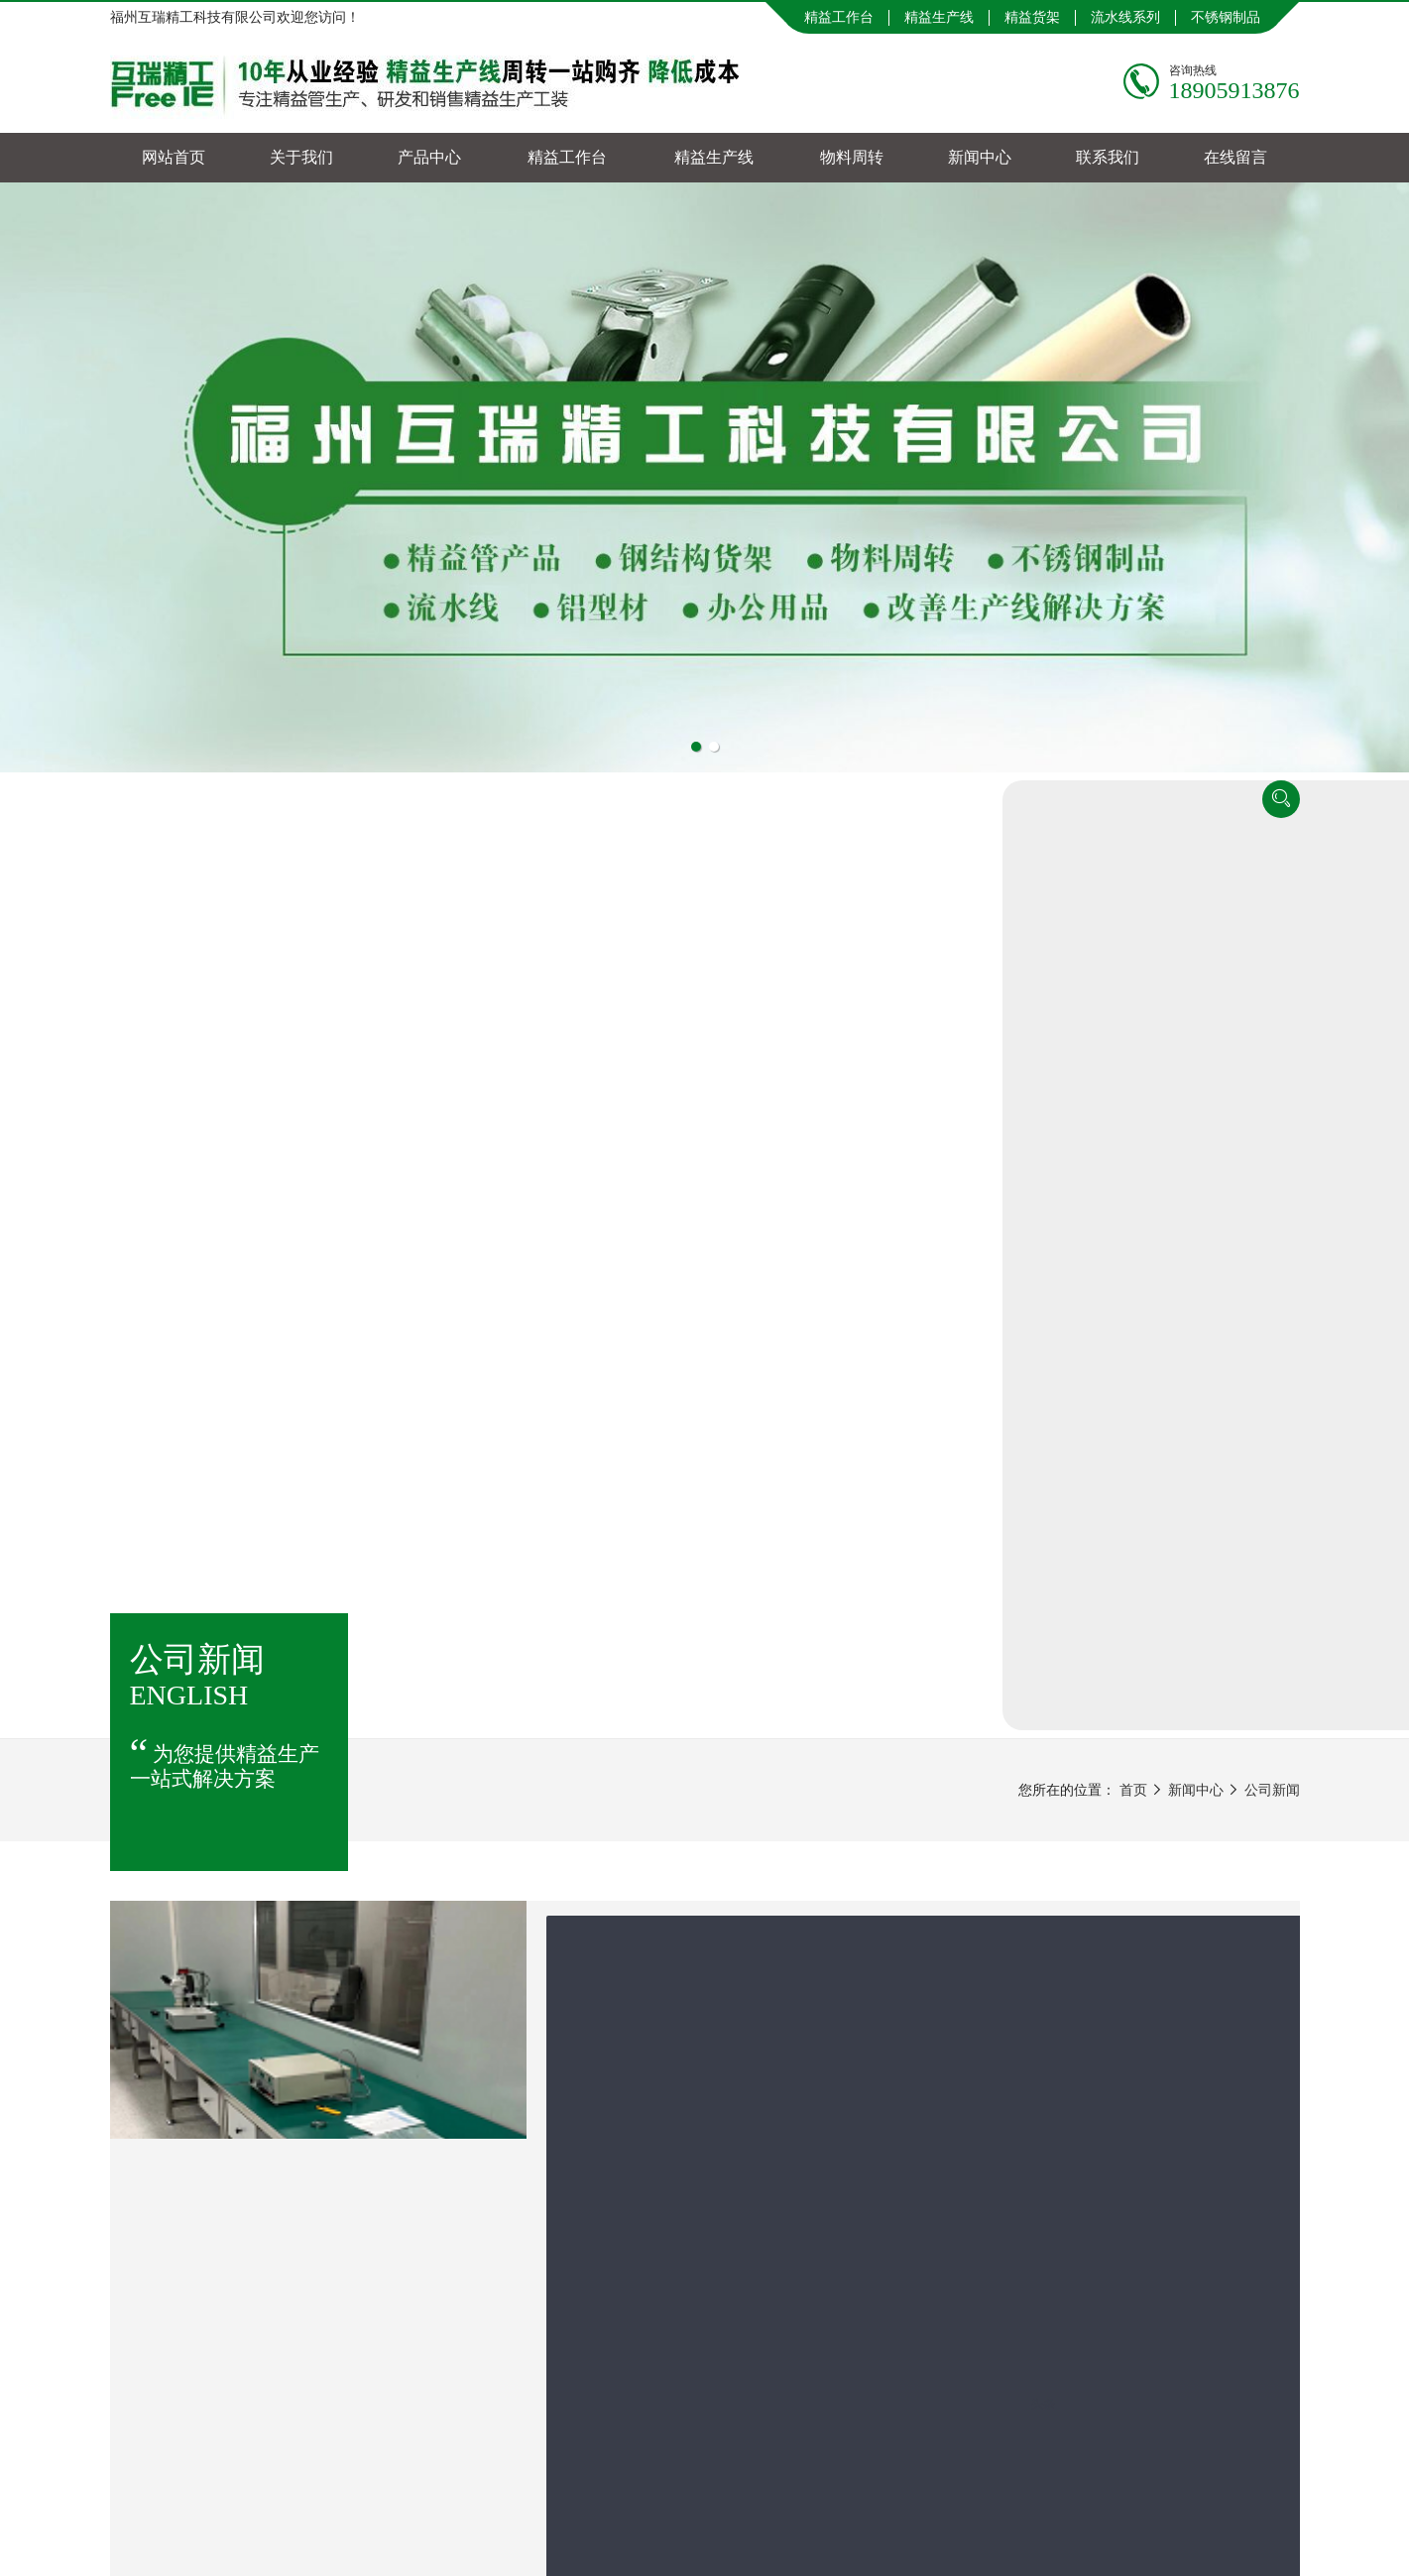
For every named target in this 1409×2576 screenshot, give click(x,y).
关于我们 (301, 157)
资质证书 (1101, 1670)
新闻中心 (979, 157)
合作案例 (1101, 1622)
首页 (1133, 878)
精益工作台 (839, 17)
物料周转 (851, 157)
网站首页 (173, 157)
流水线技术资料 (1122, 1481)
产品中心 (429, 157)
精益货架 (1032, 17)
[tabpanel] (704, 477)
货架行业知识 (1115, 1435)
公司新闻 (1272, 878)
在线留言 (1235, 157)
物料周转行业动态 (1129, 1529)
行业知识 (1101, 1576)
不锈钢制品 (1225, 17)
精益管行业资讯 (1122, 1388)
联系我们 (1107, 157)
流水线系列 (1125, 17)
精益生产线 (939, 17)
